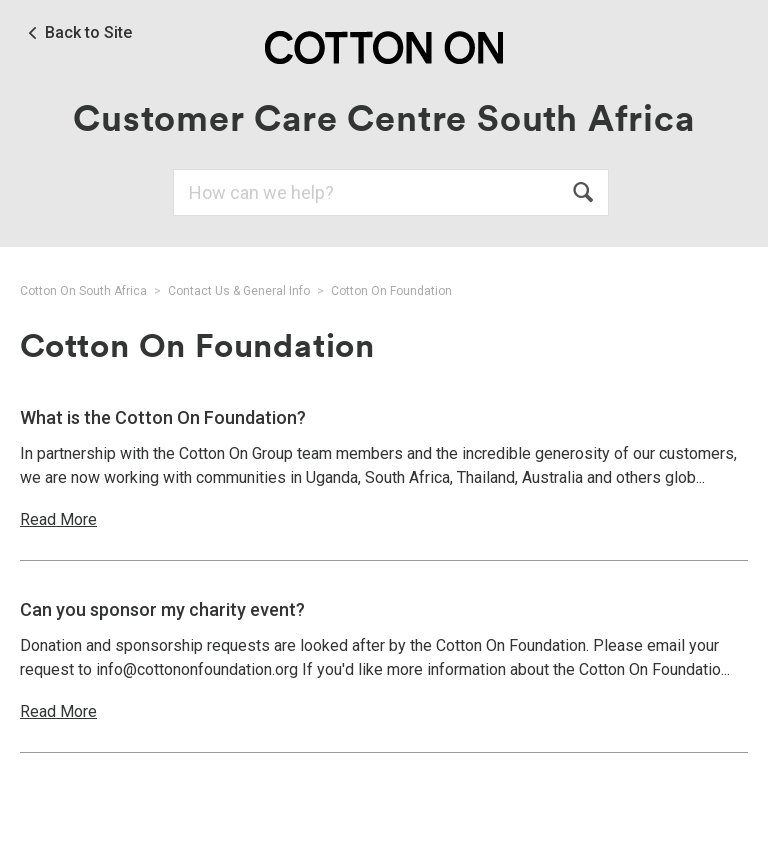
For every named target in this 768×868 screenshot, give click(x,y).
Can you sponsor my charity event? (162, 609)
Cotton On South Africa (83, 291)
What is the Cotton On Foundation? (163, 417)
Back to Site (88, 33)
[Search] (391, 192)
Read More (58, 519)
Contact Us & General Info (239, 291)
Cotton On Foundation (391, 291)
